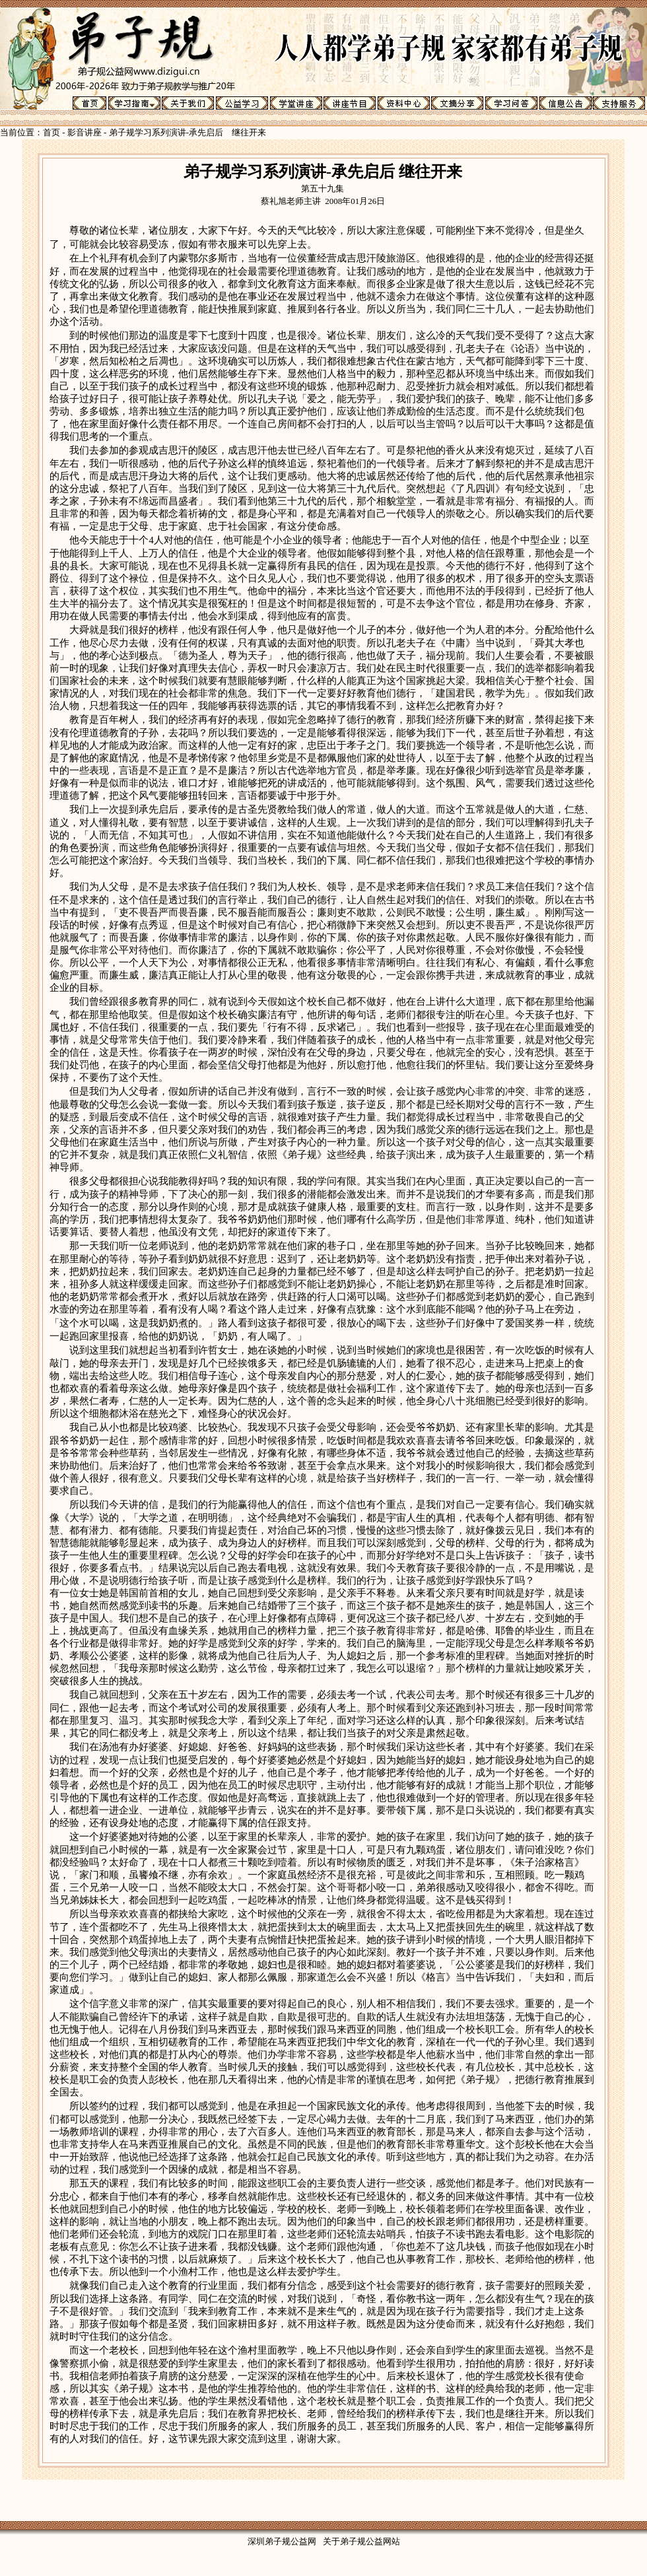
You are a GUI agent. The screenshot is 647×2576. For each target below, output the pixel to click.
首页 (51, 132)
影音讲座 (84, 132)
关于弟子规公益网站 (361, 2541)
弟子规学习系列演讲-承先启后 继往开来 (187, 132)
